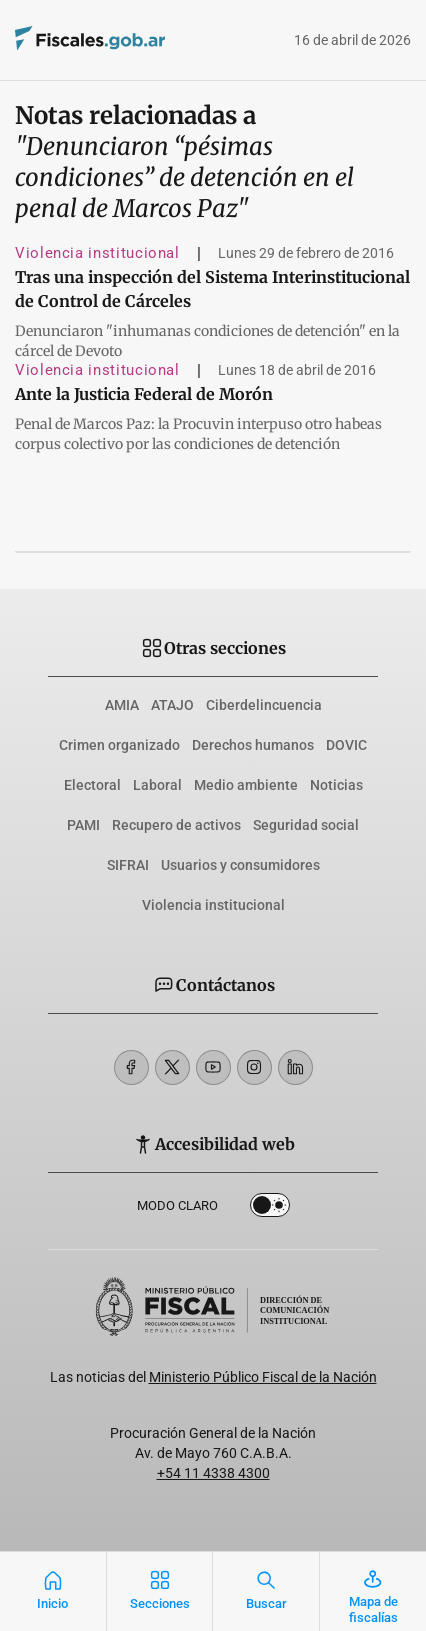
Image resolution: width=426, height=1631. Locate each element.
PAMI (83, 825)
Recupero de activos (176, 825)
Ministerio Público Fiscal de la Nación (263, 1377)
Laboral (157, 785)
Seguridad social (306, 825)
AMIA (122, 705)
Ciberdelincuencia (264, 705)
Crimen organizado (119, 745)
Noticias (336, 785)
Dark (270, 1209)
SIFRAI (128, 865)
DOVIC (346, 745)
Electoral (92, 785)
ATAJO (172, 705)
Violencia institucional (97, 253)
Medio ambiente (246, 785)
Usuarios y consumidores (240, 865)
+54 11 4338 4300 (213, 1473)
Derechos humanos (253, 745)
